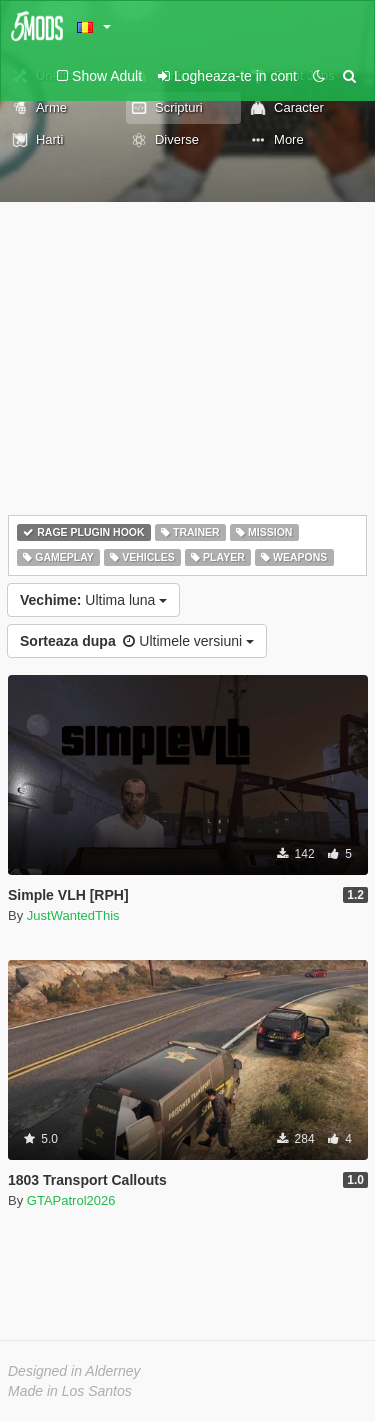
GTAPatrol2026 (71, 1200)
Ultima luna (93, 600)
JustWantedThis (73, 915)
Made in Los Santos (70, 1391)
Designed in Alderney (74, 1371)
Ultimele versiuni (137, 641)
